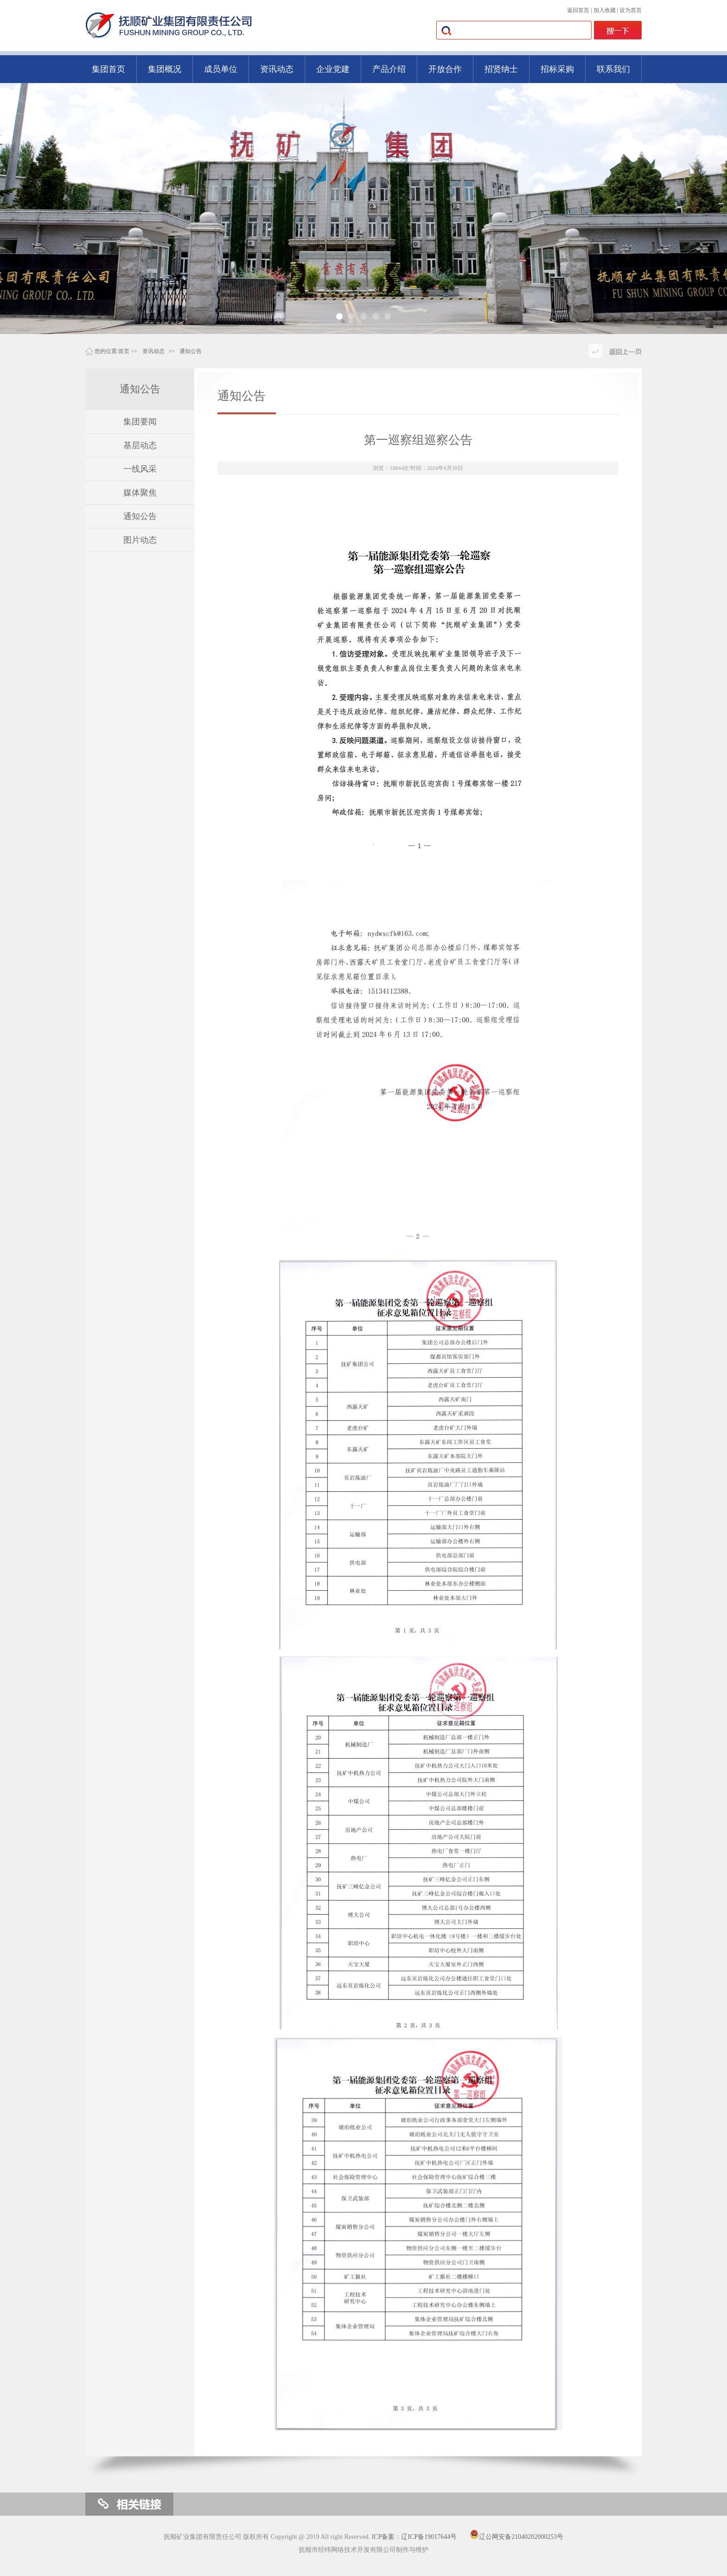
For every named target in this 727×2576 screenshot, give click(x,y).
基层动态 (140, 445)
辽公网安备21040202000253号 (516, 2536)
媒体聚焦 (140, 492)
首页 (123, 351)
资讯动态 (153, 351)
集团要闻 (140, 421)
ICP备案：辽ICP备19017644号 (414, 2536)
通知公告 (190, 351)
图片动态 (140, 540)
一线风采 (140, 469)
